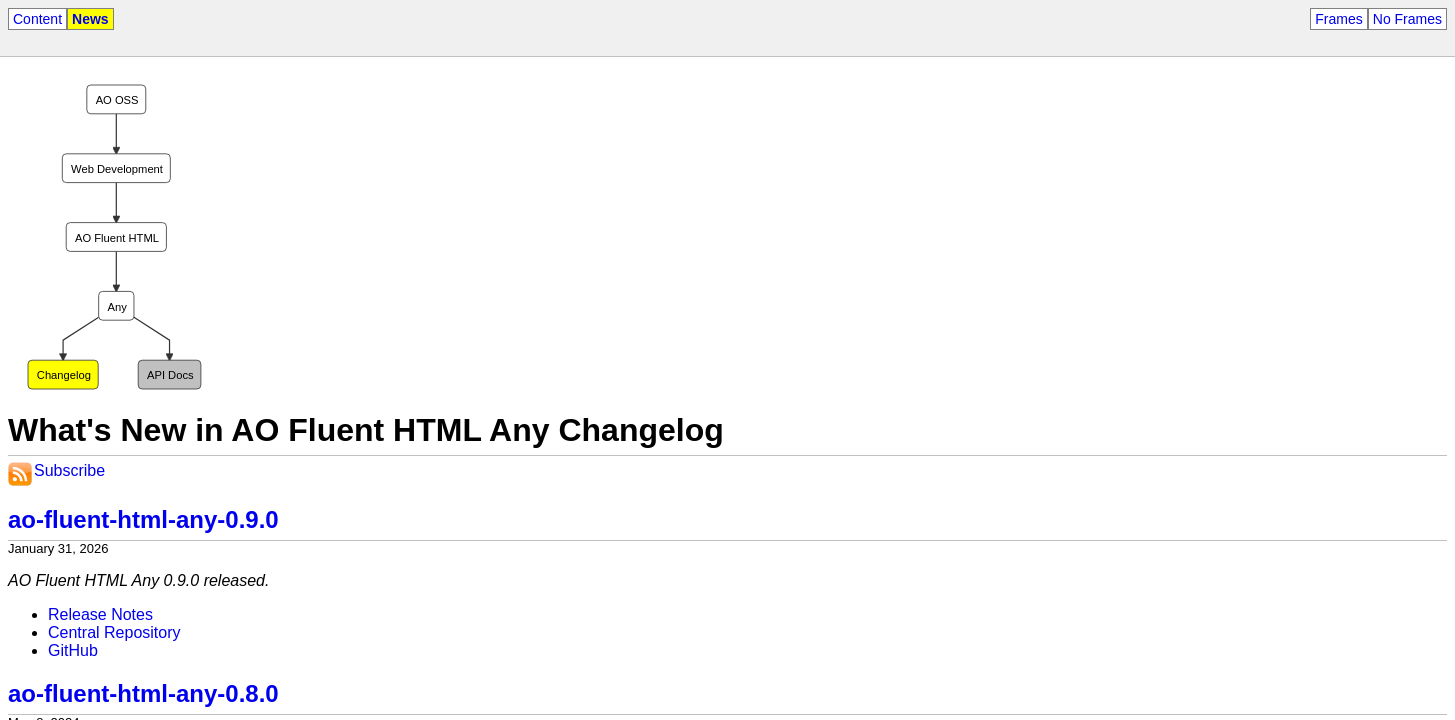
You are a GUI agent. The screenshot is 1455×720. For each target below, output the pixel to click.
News (90, 19)
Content (37, 19)
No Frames (1407, 19)
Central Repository (114, 632)
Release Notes (100, 614)
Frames (1338, 19)
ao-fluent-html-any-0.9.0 (143, 519)
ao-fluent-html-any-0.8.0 (143, 693)
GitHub (73, 650)
